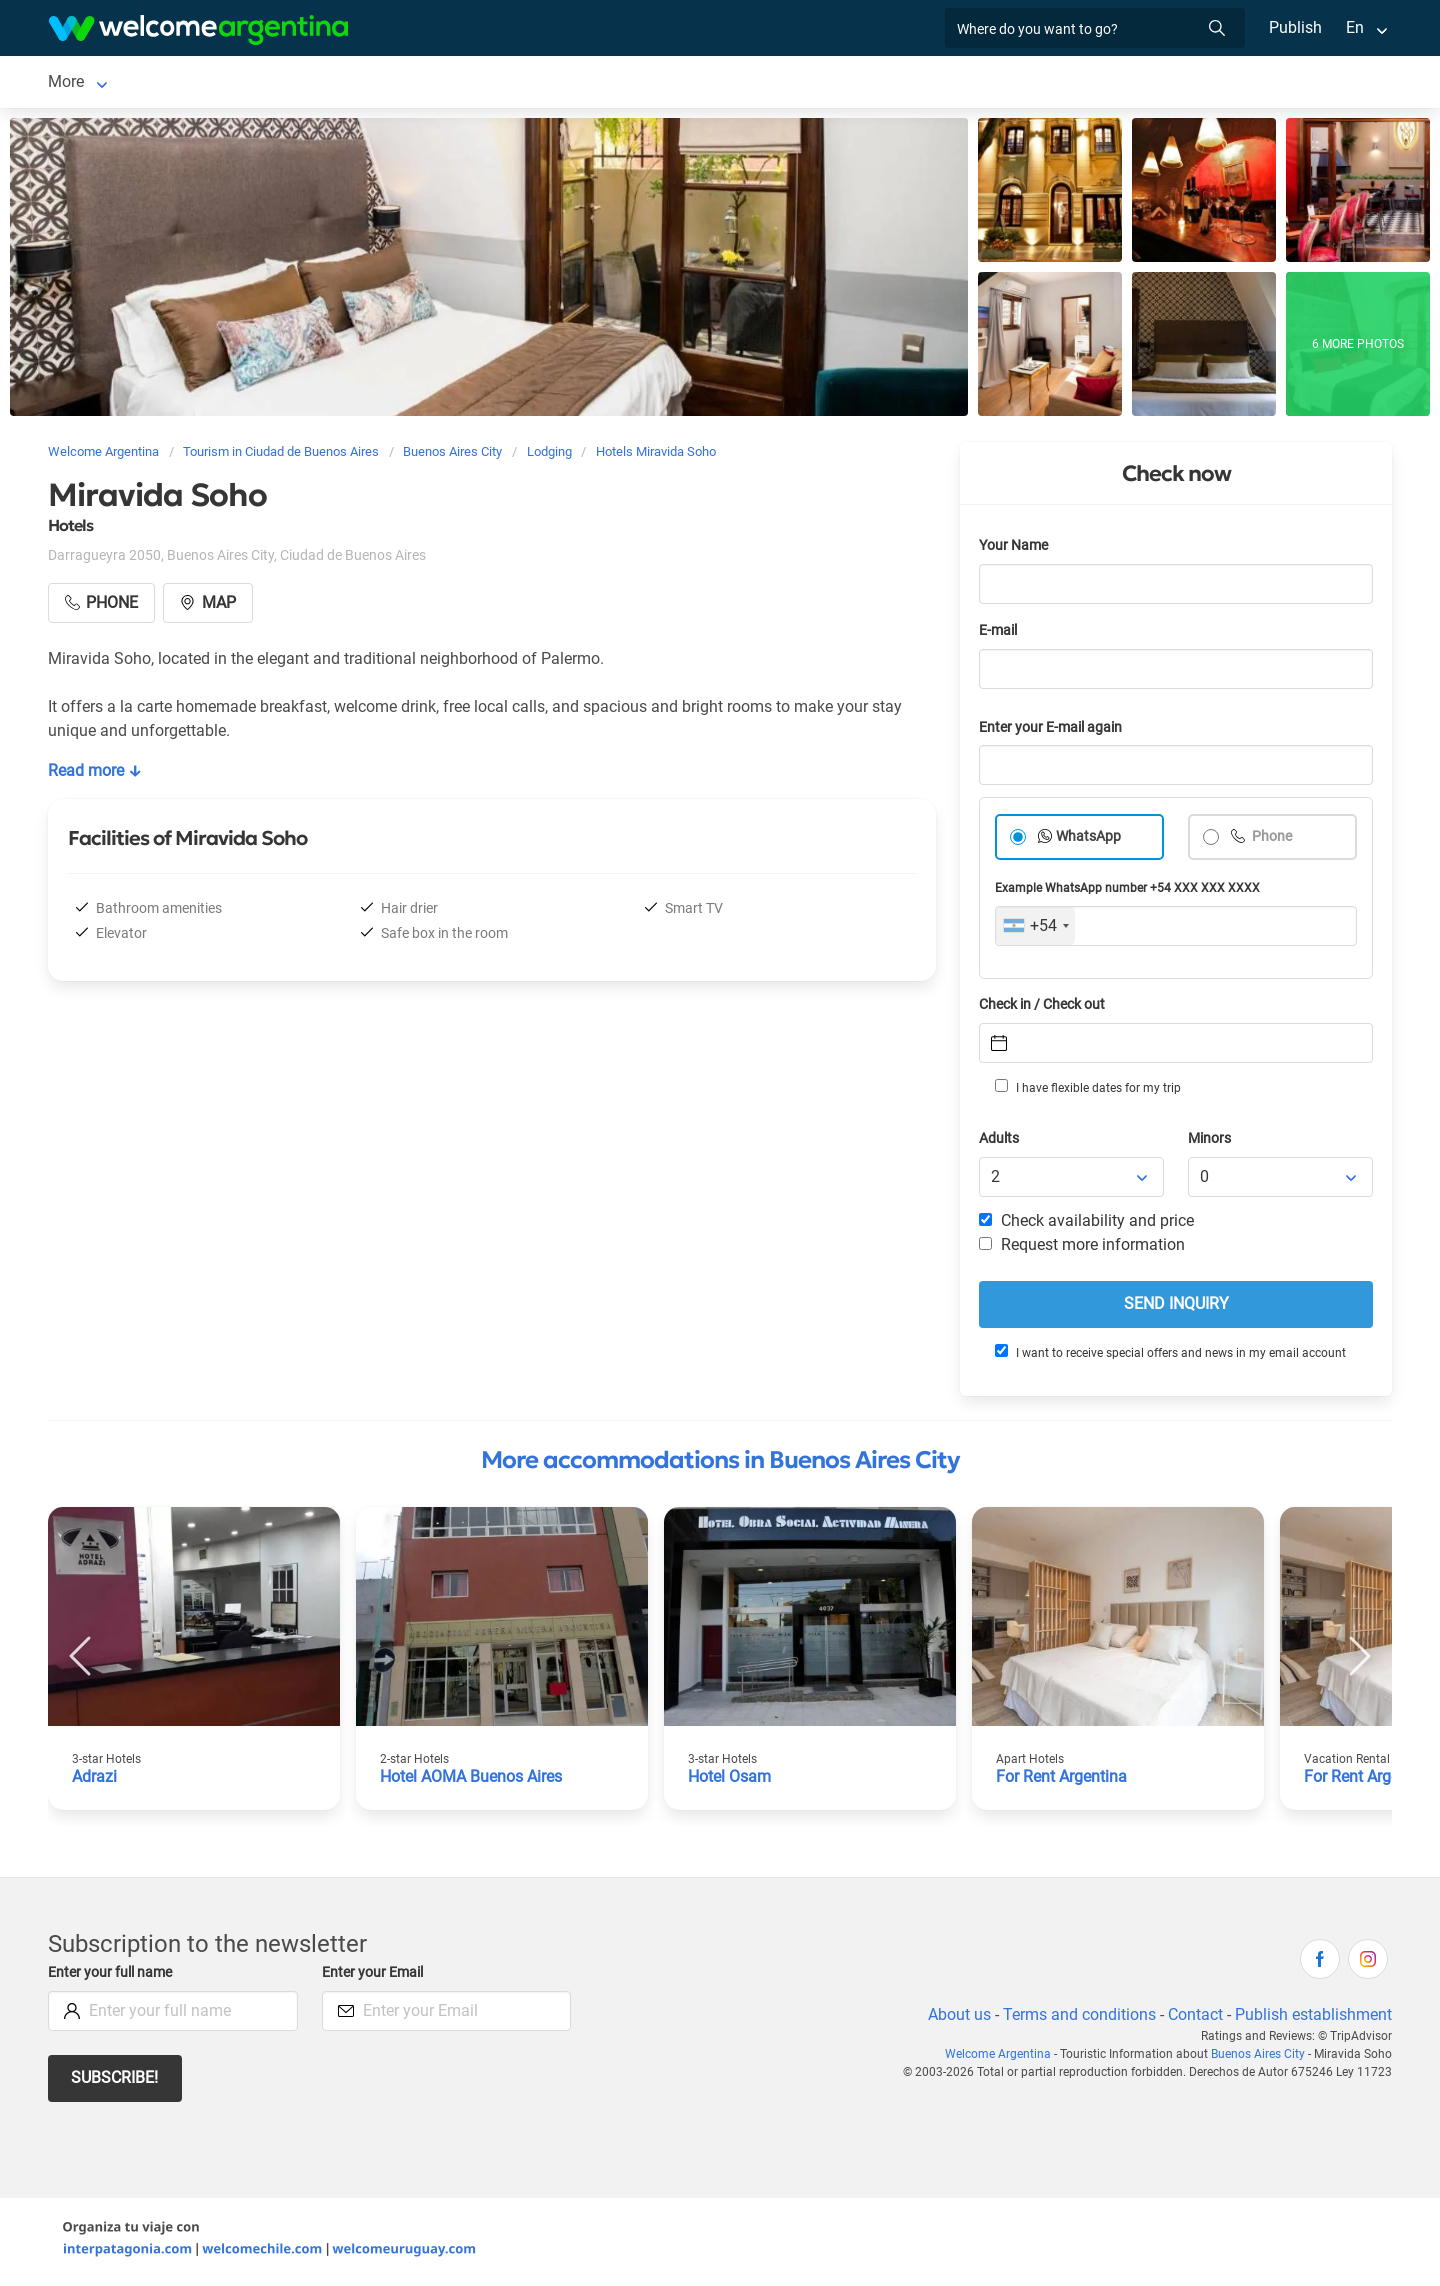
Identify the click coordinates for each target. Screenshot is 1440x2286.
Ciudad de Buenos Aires (132, 83)
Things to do (811, 83)
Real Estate (919, 83)
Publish (1295, 27)
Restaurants (700, 83)
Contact (1194, 2018)
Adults (1000, 1142)
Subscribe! (115, 2081)
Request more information (1083, 1248)
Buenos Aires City (1260, 2058)
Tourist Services (537, 83)
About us (956, 2018)
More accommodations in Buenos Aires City (720, 1464)
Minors (1210, 1142)
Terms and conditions (1076, 2018)
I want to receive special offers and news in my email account (1169, 1356)
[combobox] (1035, 930)
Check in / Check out (1045, 1008)
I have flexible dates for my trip (1087, 1091)
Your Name (1015, 549)
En (1355, 27)
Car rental (409, 83)
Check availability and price (1086, 1224)
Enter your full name (113, 1976)
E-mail (1000, 634)
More (1001, 83)
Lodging (281, 83)
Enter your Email (375, 1976)
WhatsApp (1089, 840)
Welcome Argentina (1003, 2058)
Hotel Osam (730, 1780)
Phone (1271, 840)
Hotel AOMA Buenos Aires (474, 1780)
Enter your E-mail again (1054, 731)
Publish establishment (1313, 2018)
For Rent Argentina (1063, 1780)
